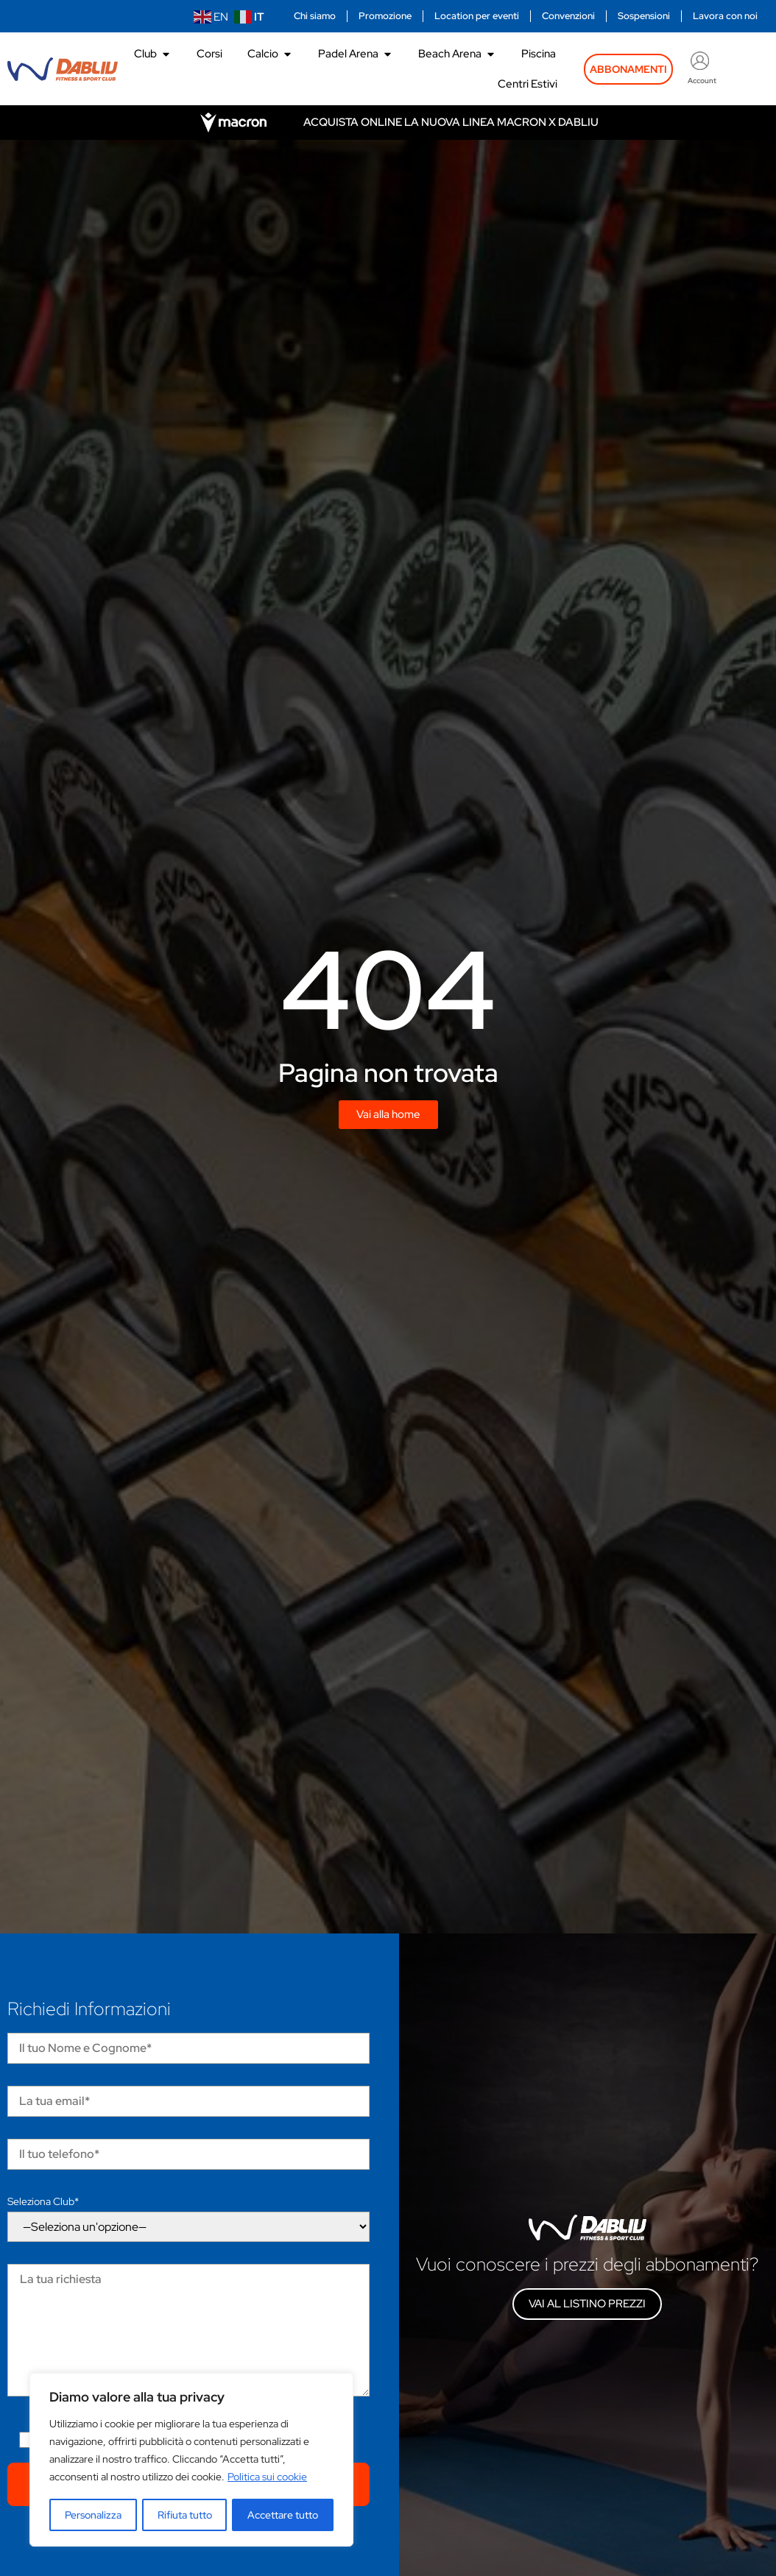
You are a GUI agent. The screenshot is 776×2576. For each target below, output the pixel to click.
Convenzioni (568, 16)
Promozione (385, 16)
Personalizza (93, 2515)
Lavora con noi (725, 16)
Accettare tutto (283, 2515)
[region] (191, 2460)
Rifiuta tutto (185, 2515)
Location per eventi (476, 16)
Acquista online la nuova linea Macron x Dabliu (451, 122)
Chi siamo (315, 16)
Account (702, 80)
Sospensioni (644, 16)
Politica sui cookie (267, 2478)
